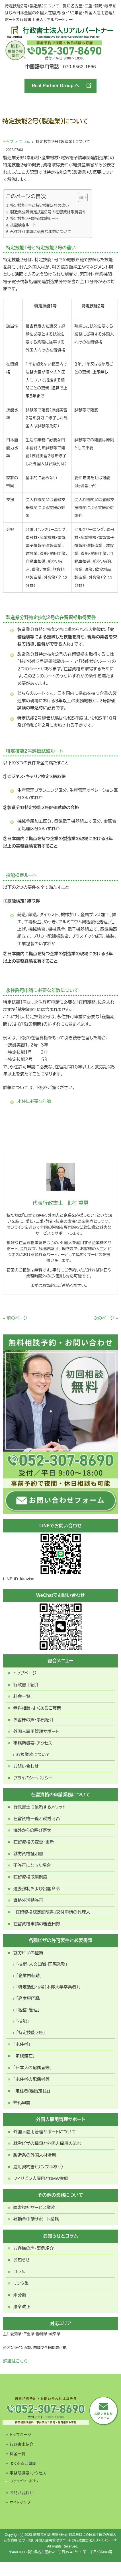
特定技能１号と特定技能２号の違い (39, 205)
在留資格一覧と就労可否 (36, 1818)
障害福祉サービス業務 (34, 2207)
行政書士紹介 (26, 1684)
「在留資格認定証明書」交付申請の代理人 (51, 1912)
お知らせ (21, 2259)
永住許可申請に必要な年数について (40, 232)
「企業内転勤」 (29, 1975)
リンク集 (21, 2283)
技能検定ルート (23, 225)
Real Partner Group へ (62, 86)
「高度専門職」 (29, 1998)
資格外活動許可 (28, 1900)
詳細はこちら (15, 2361)
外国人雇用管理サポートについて (44, 2131)
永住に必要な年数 (34, 1101)
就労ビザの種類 (28, 1952)
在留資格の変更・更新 (33, 1842)
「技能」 (22, 2021)
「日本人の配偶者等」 (32, 2067)
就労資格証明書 (28, 1853)
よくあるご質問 (23, 2463)
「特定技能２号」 (30, 2032)
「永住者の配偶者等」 (32, 2079)
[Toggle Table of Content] (79, 197)
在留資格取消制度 (30, 1877)
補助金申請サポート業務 (36, 2219)
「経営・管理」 (28, 2009)
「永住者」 (21, 2044)
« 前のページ (15, 1318)
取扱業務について (33, 1754)
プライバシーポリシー (33, 1777)
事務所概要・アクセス (32, 1743)
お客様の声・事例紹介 (33, 1719)
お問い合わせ (26, 1766)
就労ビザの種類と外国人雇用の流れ (47, 2143)
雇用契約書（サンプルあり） (38, 2166)
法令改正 (21, 2306)
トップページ (25, 1673)
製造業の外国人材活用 (34, 2155)
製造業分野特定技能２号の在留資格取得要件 (48, 212)
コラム (24, 141)
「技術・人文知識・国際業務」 (41, 1964)
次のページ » (106, 1318)
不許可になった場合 (32, 1865)
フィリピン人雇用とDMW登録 (40, 2178)
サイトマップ (20, 2502)
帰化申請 (21, 2102)
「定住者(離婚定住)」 (31, 2091)
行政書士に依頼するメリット (39, 1807)
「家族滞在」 (24, 2056)
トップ (8, 141)
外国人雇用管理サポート (36, 1731)
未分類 (19, 2295)
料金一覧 (21, 1696)
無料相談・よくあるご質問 (37, 1708)
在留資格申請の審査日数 (36, 1923)
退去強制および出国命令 (36, 1888)
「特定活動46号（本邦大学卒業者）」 (48, 1987)
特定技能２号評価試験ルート (34, 219)
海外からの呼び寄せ (32, 1830)
